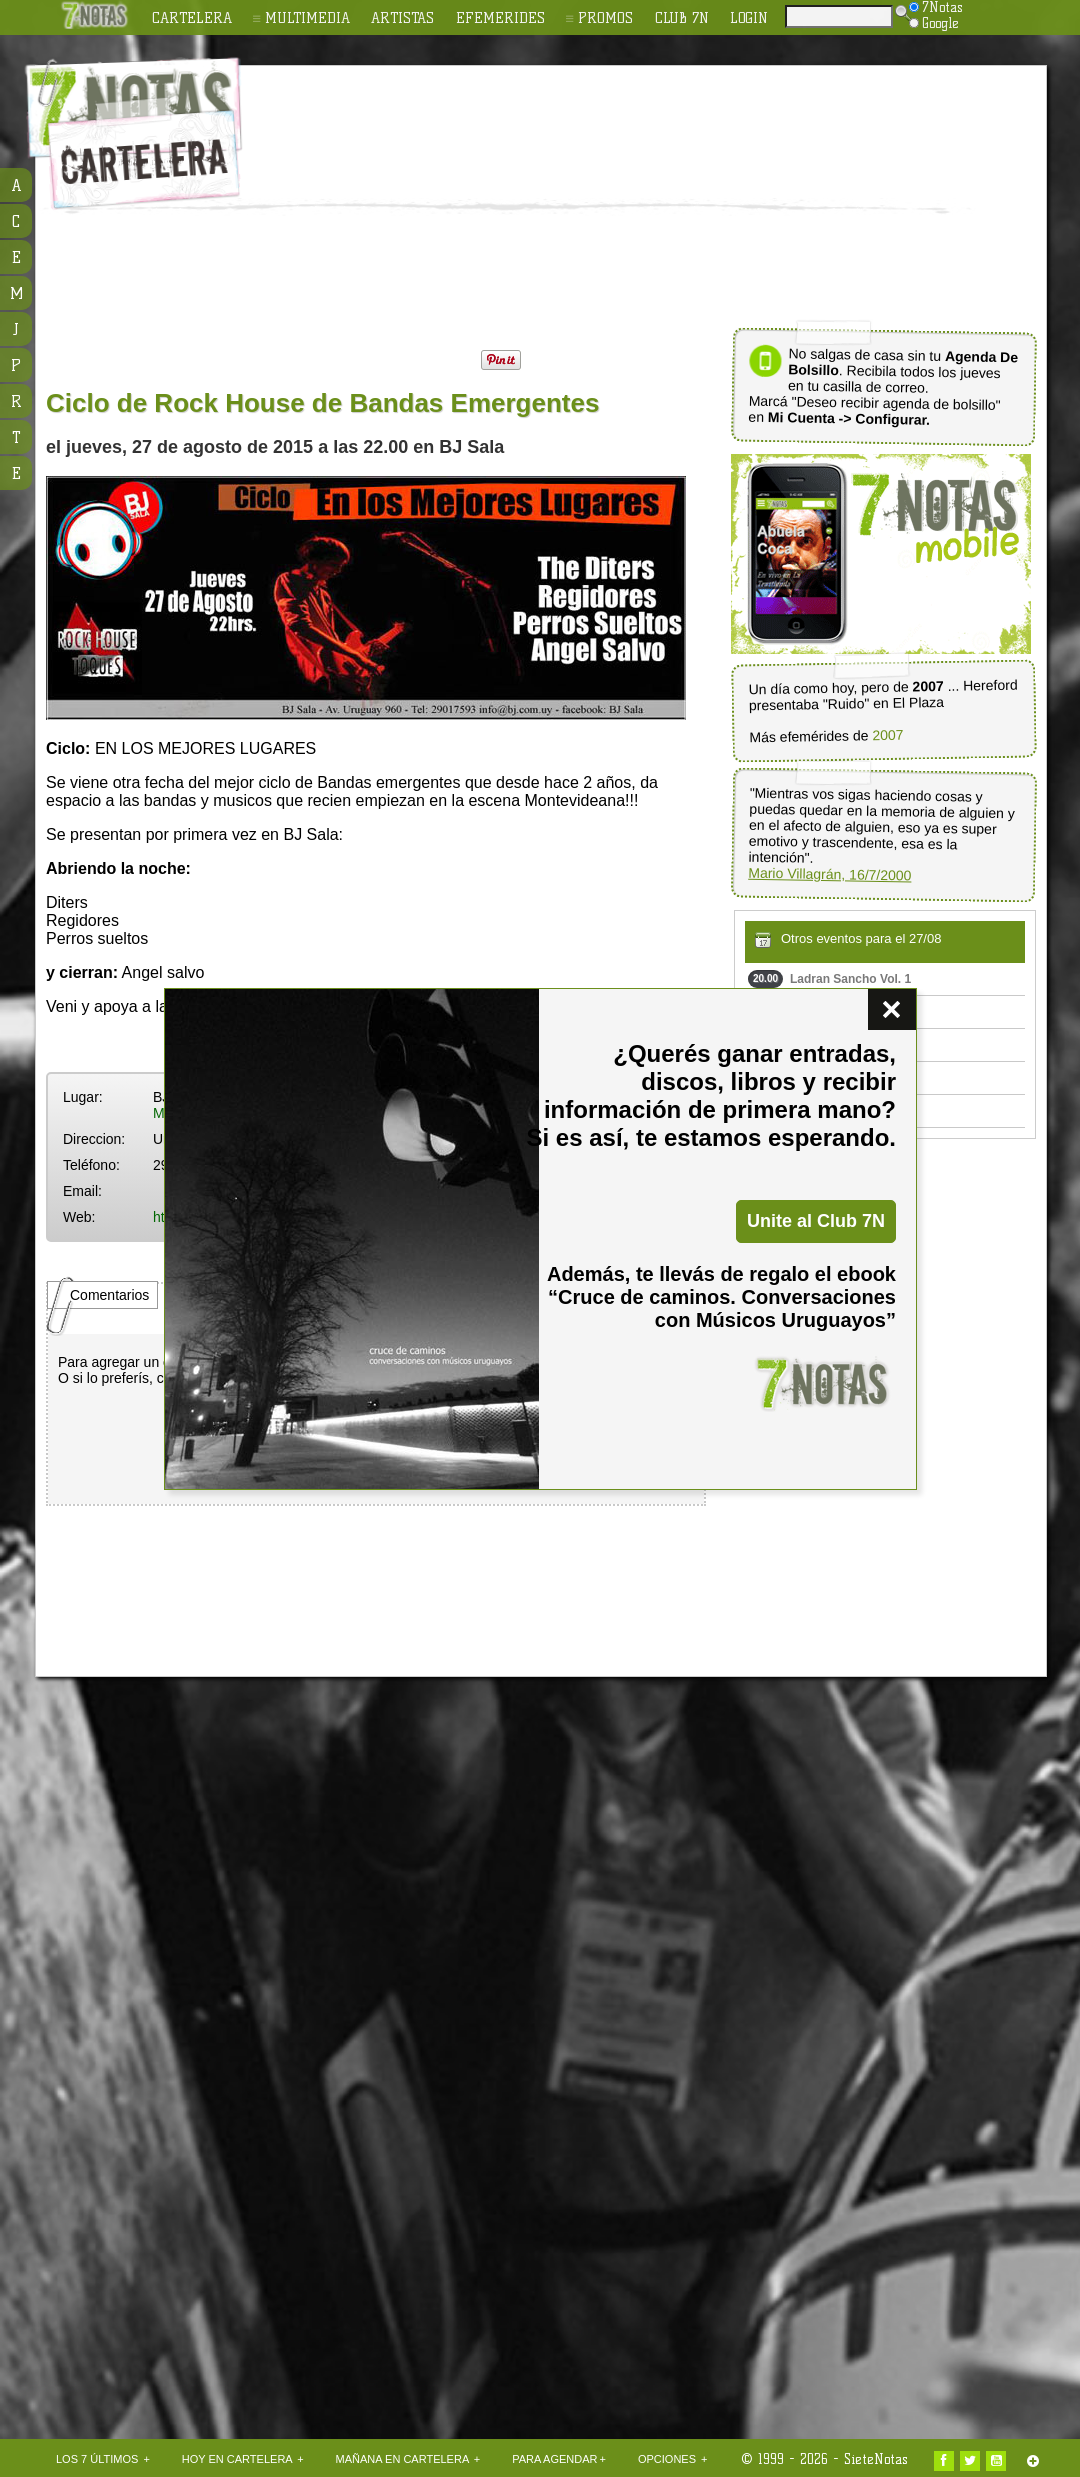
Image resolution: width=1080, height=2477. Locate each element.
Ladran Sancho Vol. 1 (829, 979)
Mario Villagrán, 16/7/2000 (829, 874)
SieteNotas (876, 2459)
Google (934, 23)
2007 (887, 735)
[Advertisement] (437, 201)
